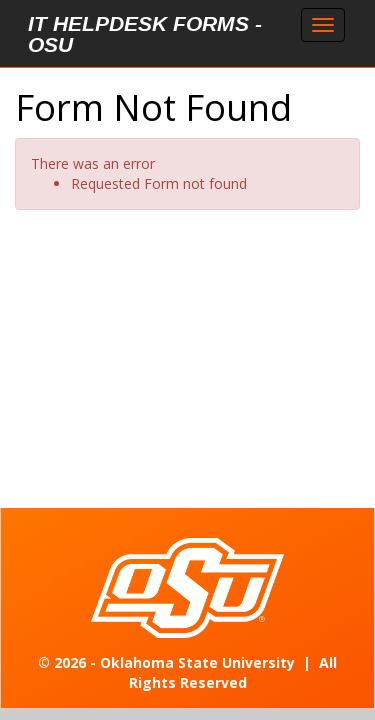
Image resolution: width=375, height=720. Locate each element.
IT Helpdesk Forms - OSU (145, 34)
